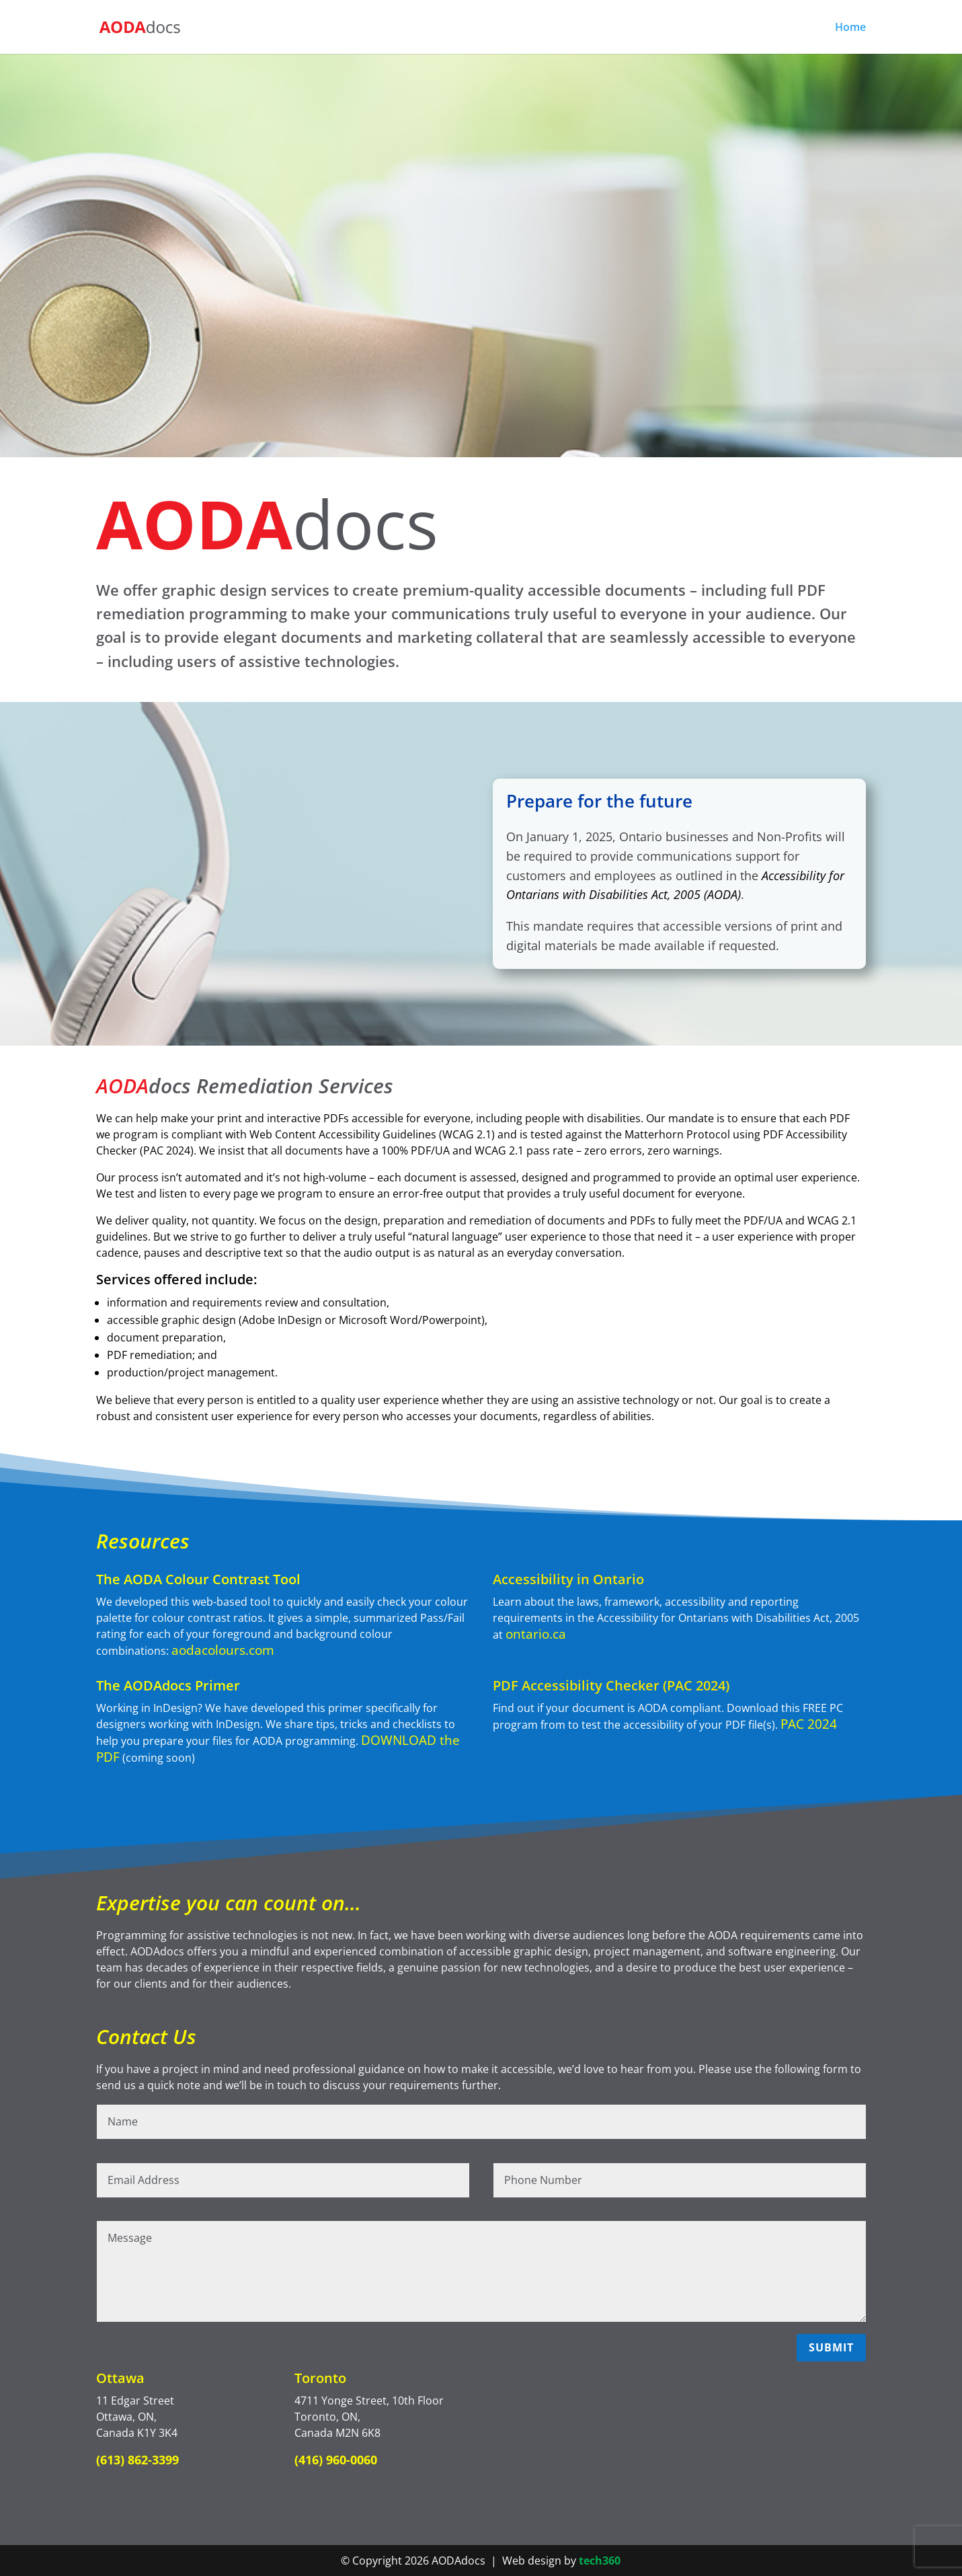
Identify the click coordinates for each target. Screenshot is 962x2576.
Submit (831, 2347)
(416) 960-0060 (335, 2460)
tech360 (599, 2560)
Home (850, 28)
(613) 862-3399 (137, 2460)
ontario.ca (536, 1634)
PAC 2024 (808, 1724)
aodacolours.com (222, 1650)
